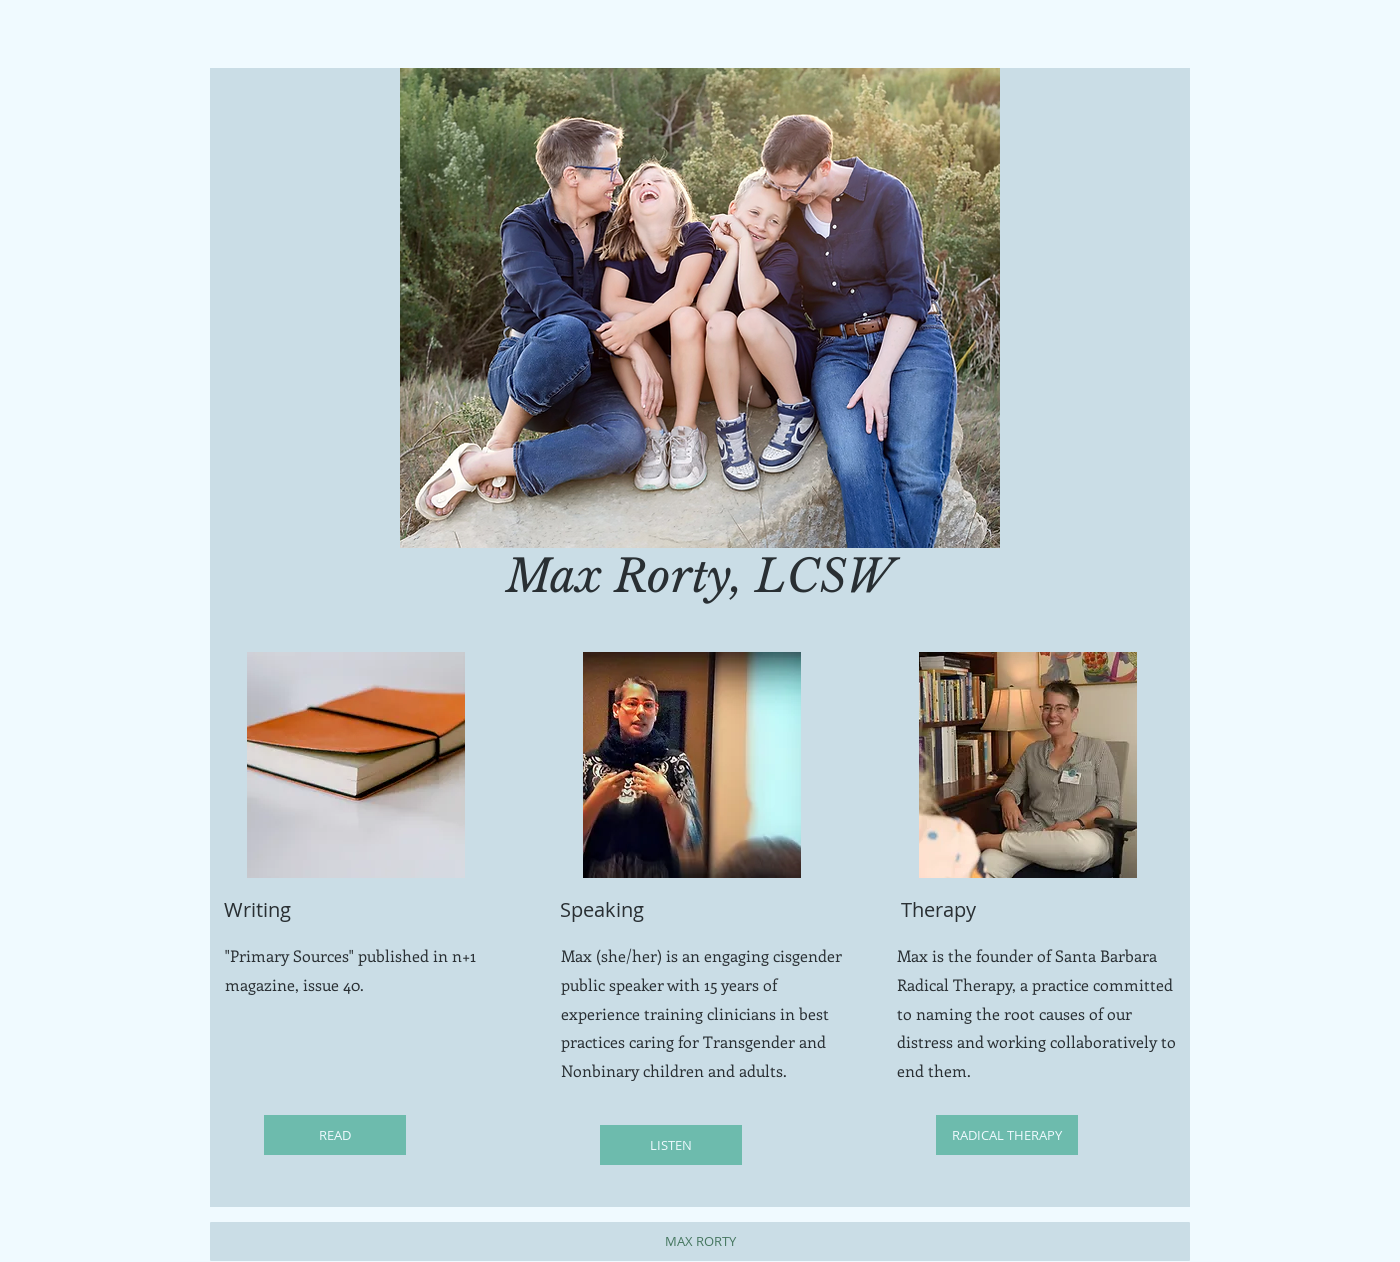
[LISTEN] (671, 1145)
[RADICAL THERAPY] (1007, 1135)
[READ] (335, 1135)
